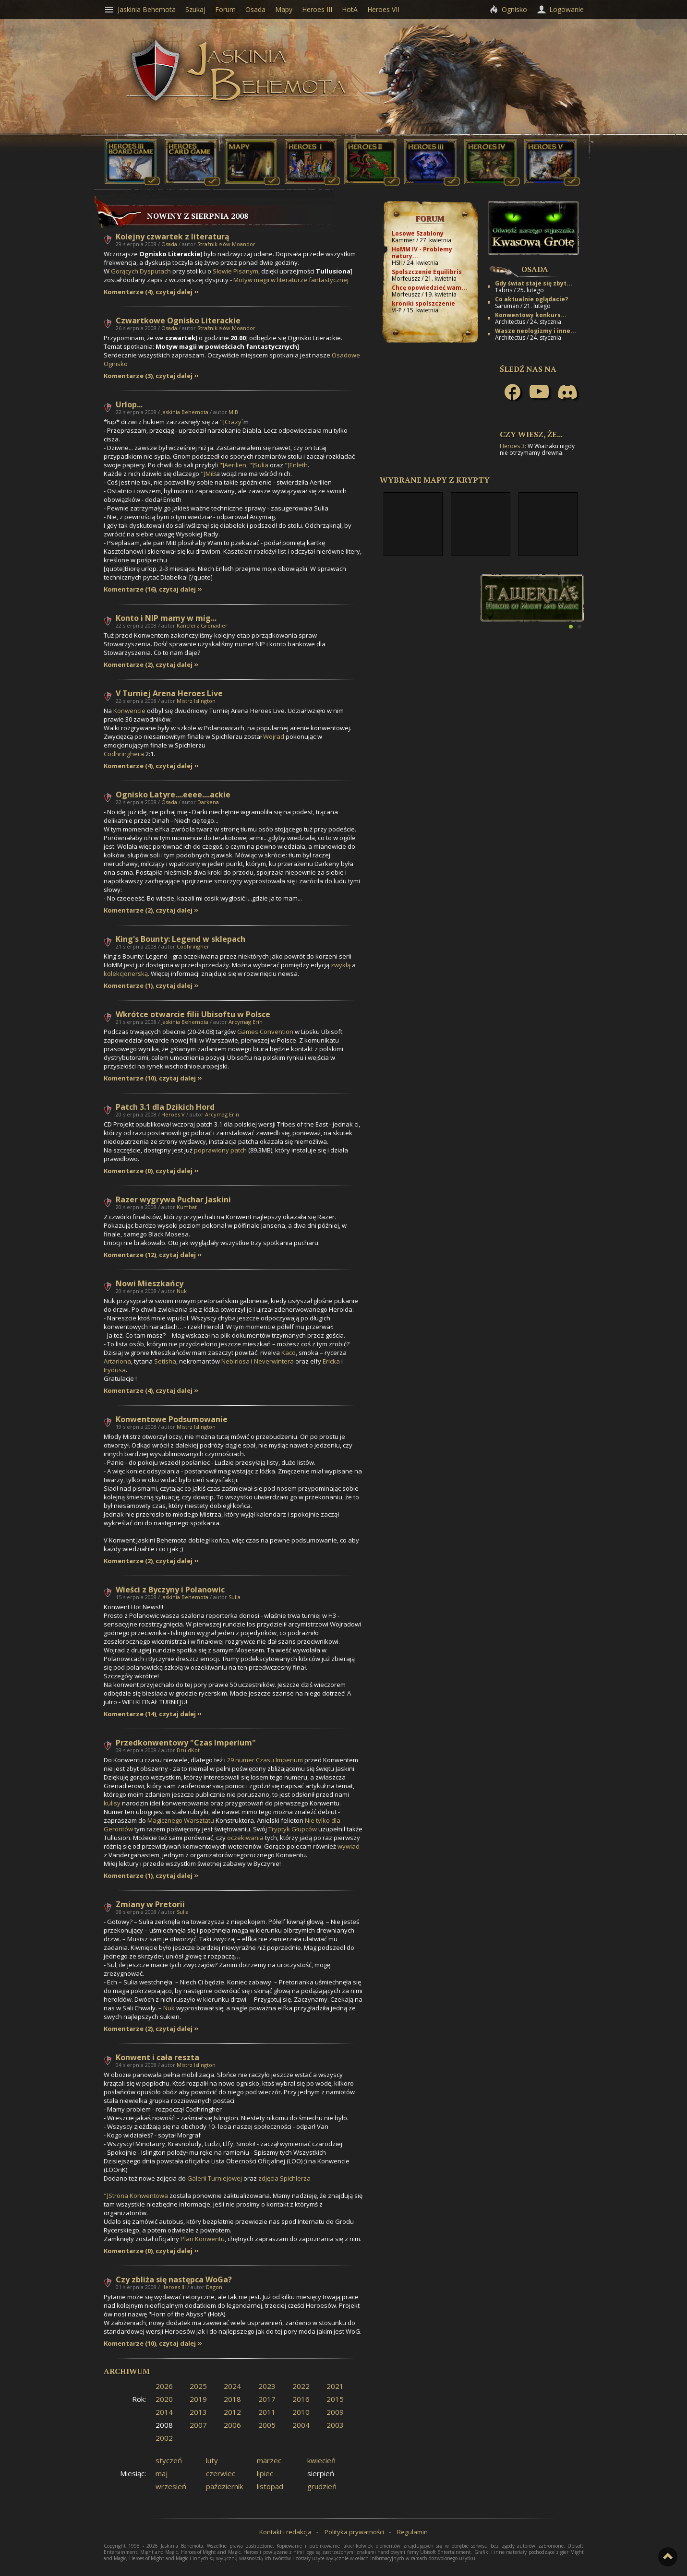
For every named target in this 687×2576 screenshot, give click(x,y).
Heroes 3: (513, 446)
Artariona (117, 1361)
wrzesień (171, 2486)
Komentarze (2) (128, 665)
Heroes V (173, 1114)
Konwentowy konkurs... (530, 315)
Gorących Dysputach (141, 271)
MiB (233, 411)
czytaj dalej (174, 292)
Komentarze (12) (130, 1255)
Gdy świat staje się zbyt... (533, 283)
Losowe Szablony (418, 233)
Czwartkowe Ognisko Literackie (178, 320)
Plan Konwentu (203, 2238)
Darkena (208, 802)
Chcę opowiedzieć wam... (429, 288)
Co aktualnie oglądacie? (531, 299)
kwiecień (321, 2460)
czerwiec (220, 2473)
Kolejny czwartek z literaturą (172, 236)
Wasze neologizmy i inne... (535, 331)
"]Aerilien (232, 465)
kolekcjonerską (126, 973)
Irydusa (115, 1369)
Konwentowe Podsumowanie (172, 1419)
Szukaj (195, 9)
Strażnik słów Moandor (226, 244)
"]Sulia (258, 465)
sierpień (320, 2473)
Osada (169, 244)
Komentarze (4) (128, 292)
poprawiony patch (220, 1150)
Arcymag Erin (246, 1021)
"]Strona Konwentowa (136, 2195)
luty (212, 2460)
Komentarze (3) (128, 376)
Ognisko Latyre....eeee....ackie (173, 794)
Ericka (331, 1361)
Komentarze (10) (130, 1078)
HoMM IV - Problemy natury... (422, 252)
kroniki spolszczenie (423, 303)
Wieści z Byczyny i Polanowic (170, 1589)
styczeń (169, 2460)
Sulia (235, 1597)
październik (224, 2486)
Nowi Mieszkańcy (149, 1283)
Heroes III (173, 2287)
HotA (350, 9)
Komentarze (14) (130, 1714)
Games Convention (265, 1031)
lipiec (265, 2473)
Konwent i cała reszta (157, 2057)
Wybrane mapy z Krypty (435, 480)
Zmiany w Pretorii (150, 1904)
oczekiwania (245, 1837)
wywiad (348, 1846)
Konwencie (129, 710)
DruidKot (188, 1750)
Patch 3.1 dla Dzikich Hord (165, 1107)
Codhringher (193, 946)
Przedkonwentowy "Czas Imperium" (186, 1742)
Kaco (288, 1352)
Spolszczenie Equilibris (427, 272)
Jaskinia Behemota (184, 411)
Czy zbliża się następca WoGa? (174, 2279)
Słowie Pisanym (235, 271)
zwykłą (340, 965)
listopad (270, 2486)
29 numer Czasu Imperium (265, 1760)
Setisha (165, 1361)
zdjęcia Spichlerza (284, 2178)
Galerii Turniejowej (214, 2178)
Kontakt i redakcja (285, 2532)
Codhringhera (124, 753)
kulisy (112, 1803)
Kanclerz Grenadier (202, 625)
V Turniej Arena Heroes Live (169, 693)
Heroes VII (383, 9)
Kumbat (187, 1207)
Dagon (214, 2287)
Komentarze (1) (128, 986)
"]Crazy (230, 421)
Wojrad (273, 736)
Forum (430, 218)
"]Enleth (296, 465)
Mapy (283, 9)
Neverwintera (274, 1361)
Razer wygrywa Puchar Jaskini (173, 1199)
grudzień (322, 2486)
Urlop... (129, 404)
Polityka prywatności (354, 2532)
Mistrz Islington (196, 700)
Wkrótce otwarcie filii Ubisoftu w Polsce (193, 1014)
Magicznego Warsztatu (180, 1820)
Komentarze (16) (130, 589)
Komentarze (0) (128, 1171)
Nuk (182, 1290)
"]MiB (208, 473)
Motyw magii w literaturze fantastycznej (291, 279)
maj (162, 2473)
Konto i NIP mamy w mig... (166, 618)
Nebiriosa (235, 1361)
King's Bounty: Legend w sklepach (180, 939)
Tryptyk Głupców (292, 1829)
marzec (269, 2460)
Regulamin (412, 2532)
